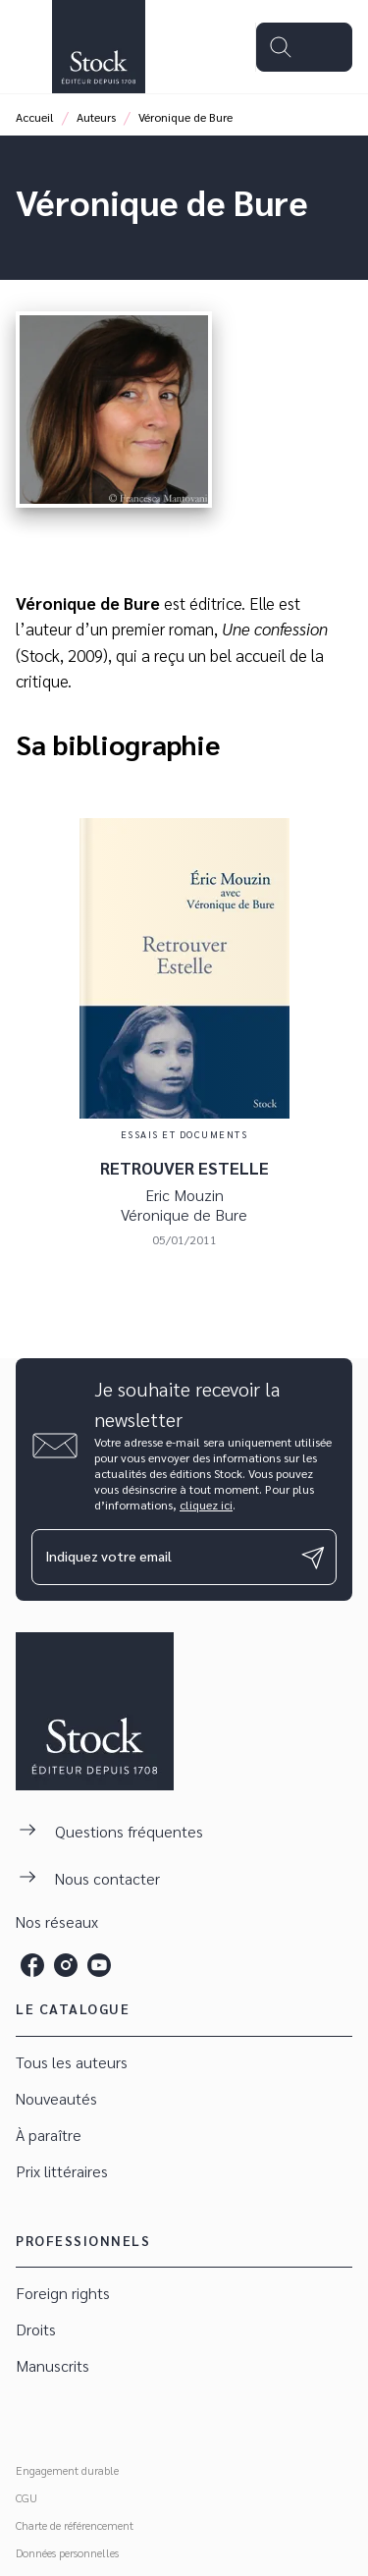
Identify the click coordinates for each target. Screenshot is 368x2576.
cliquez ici (206, 1504)
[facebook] (32, 1965)
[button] (184, 2063)
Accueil (35, 117)
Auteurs (96, 117)
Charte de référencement (74, 2525)
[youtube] (99, 1965)
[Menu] (304, 47)
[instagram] (65, 1965)
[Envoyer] (313, 1557)
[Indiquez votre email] (159, 1557)
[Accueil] (98, 46)
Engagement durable (67, 2470)
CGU (26, 2497)
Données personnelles (67, 2552)
